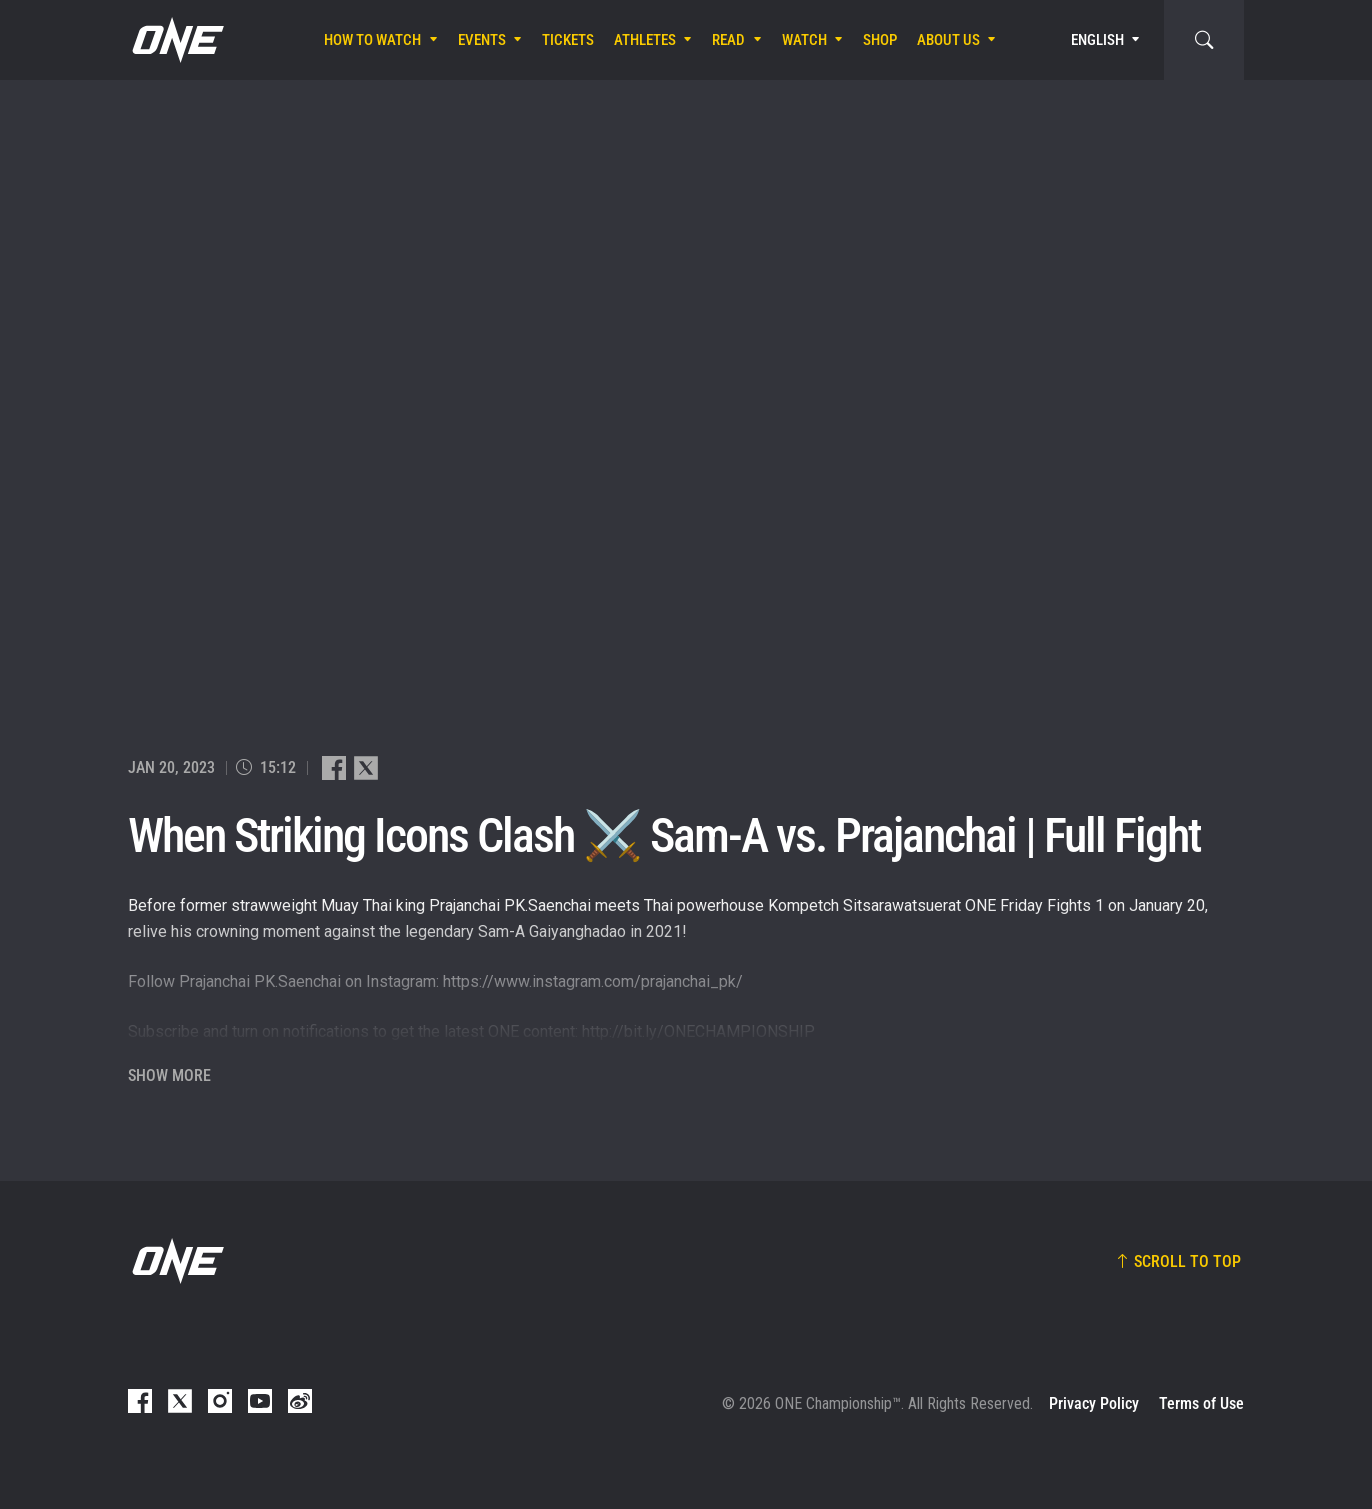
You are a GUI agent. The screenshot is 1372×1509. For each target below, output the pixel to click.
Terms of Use (1201, 1403)
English (1097, 40)
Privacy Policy (1094, 1403)
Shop (880, 40)
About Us (948, 40)
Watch (804, 40)
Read (728, 40)
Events (482, 40)
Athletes (645, 40)
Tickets (568, 40)
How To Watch (372, 40)
